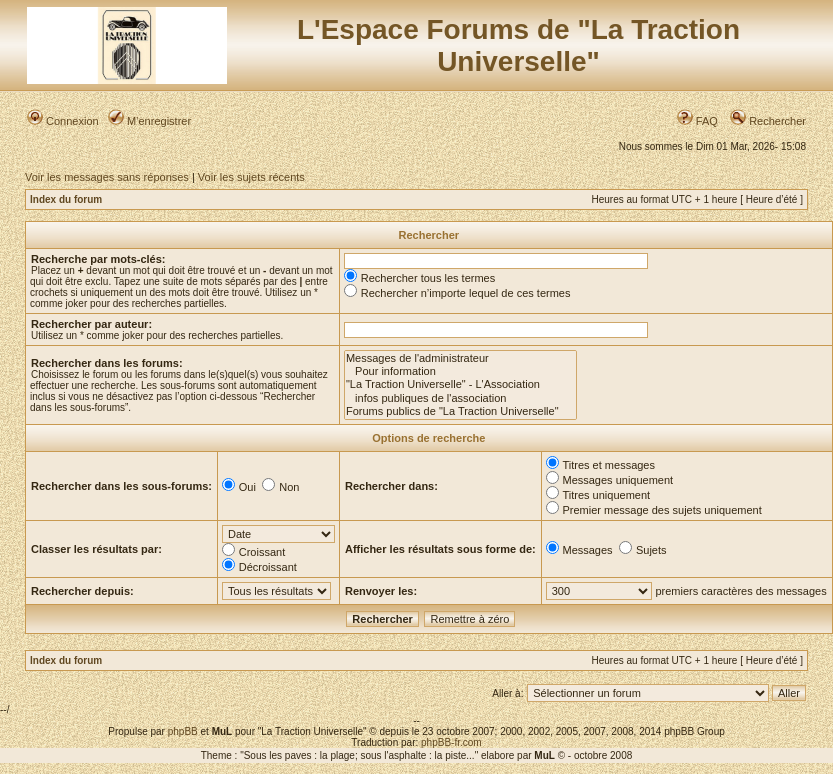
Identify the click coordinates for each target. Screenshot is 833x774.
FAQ (697, 121)
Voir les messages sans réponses (107, 177)
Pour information (460, 371)
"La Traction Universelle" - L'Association (460, 384)
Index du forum (66, 199)
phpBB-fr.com (451, 742)
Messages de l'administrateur (460, 358)
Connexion (63, 121)
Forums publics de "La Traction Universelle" (460, 411)
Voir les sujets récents (251, 177)
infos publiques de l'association (460, 398)
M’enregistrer (149, 121)
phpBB (183, 731)
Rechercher (768, 121)
